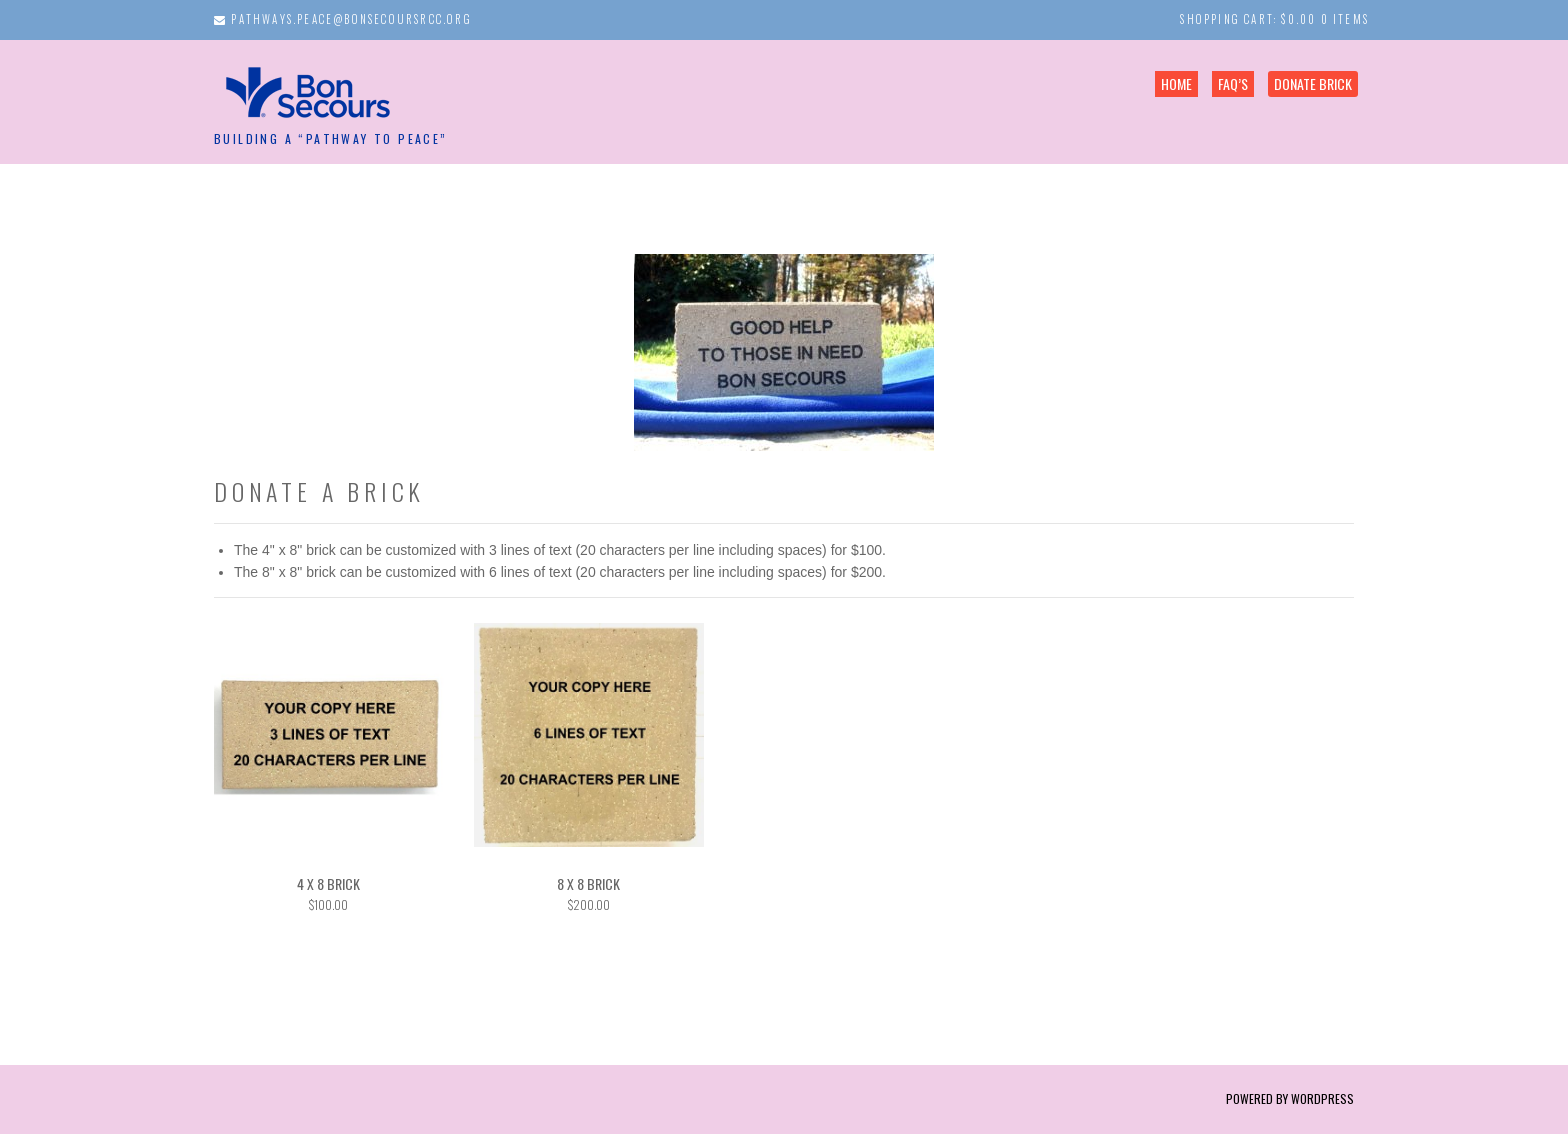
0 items (1345, 19)
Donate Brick (1313, 83)
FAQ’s (1233, 83)
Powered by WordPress (1290, 1098)
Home (1176, 83)
